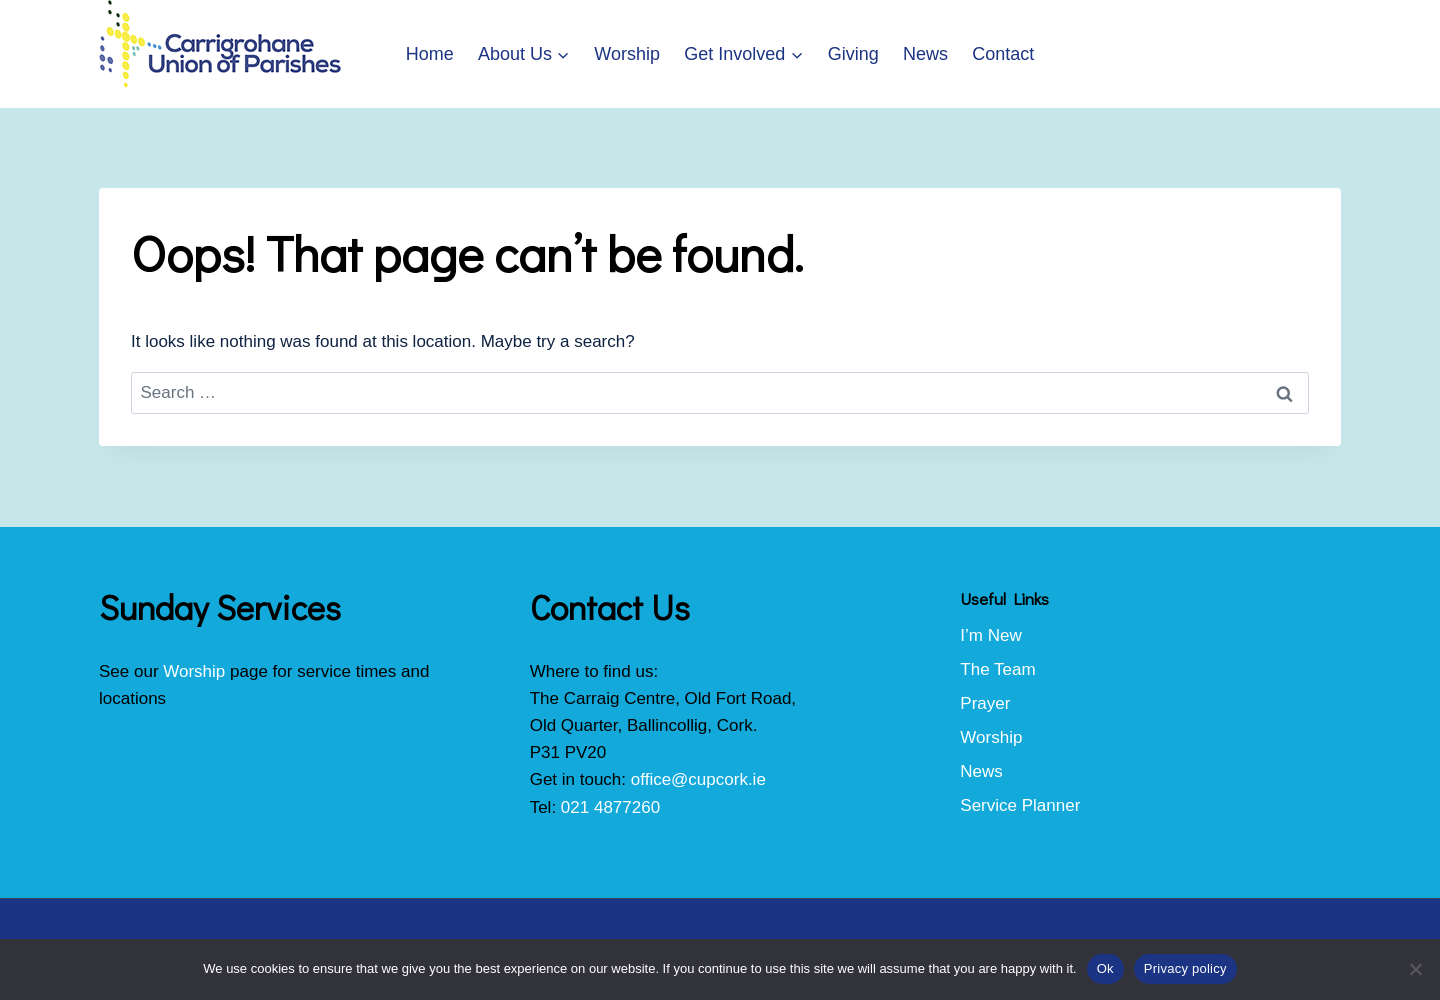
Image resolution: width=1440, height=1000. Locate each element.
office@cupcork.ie (698, 779)
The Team (997, 669)
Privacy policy (1185, 968)
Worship (627, 54)
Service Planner (1020, 805)
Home (430, 54)
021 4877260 (610, 807)
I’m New (990, 635)
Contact (1003, 54)
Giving (853, 54)
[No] (1415, 969)
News (925, 54)
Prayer (985, 703)
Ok (1105, 968)
